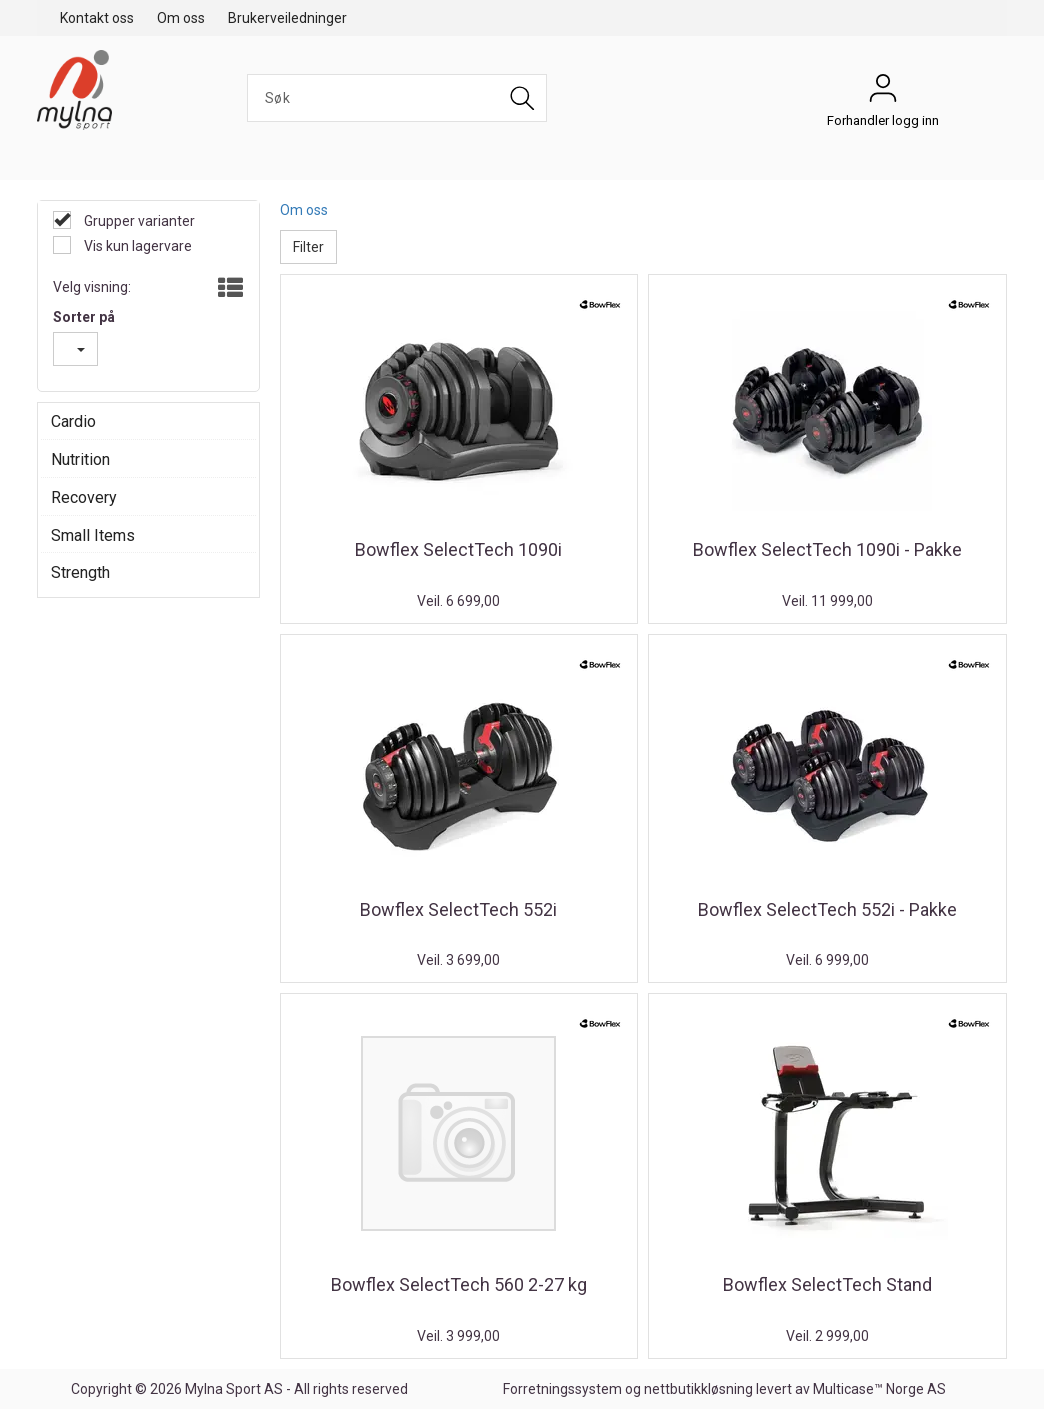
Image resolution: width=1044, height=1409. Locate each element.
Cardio (73, 421)
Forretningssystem (562, 1389)
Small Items (93, 535)
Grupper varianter (138, 221)
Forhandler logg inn (883, 93)
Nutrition (80, 459)
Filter (308, 247)
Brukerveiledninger (287, 18)
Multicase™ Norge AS (879, 1389)
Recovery (84, 497)
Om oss (181, 18)
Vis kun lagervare (136, 246)
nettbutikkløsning (698, 1389)
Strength (80, 572)
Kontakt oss (97, 18)
